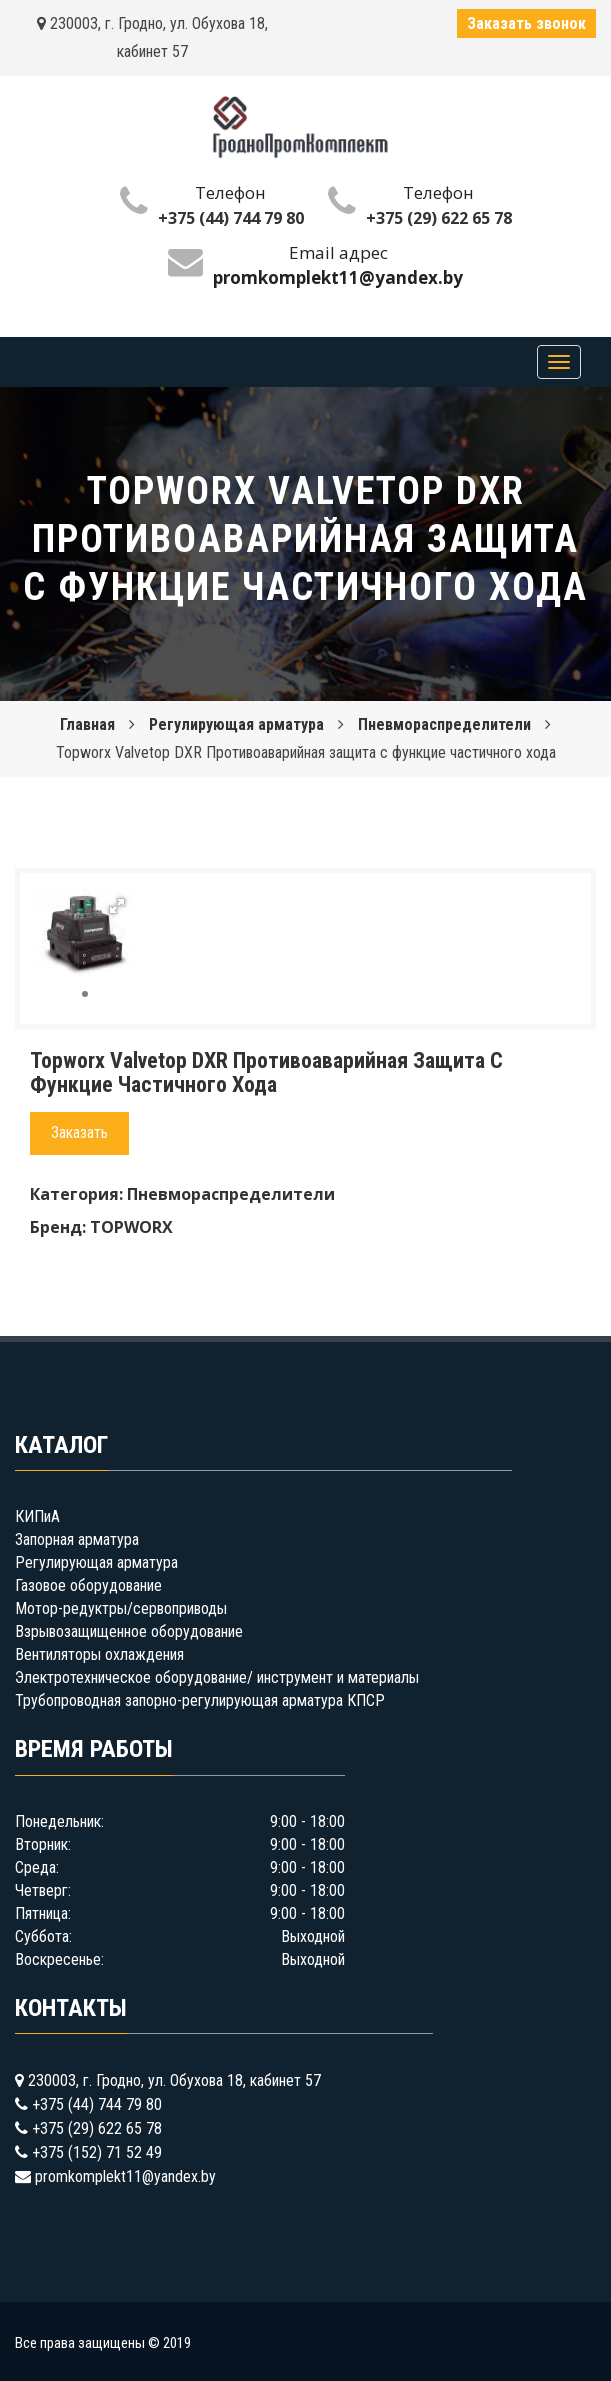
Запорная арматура (77, 1539)
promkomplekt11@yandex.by (125, 2176)
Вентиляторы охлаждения (99, 1654)
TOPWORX (131, 1227)
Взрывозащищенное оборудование (129, 1631)
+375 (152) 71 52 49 (97, 2152)
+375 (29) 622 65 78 (439, 218)
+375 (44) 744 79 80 (231, 218)
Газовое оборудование (88, 1585)
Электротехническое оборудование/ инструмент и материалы (217, 1677)
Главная (87, 724)
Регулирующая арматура (236, 724)
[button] (117, 906)
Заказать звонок (526, 23)
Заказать (79, 1132)
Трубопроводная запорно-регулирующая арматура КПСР (200, 1700)
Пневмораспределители (444, 724)
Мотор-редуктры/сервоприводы (121, 1608)
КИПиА (37, 1516)
